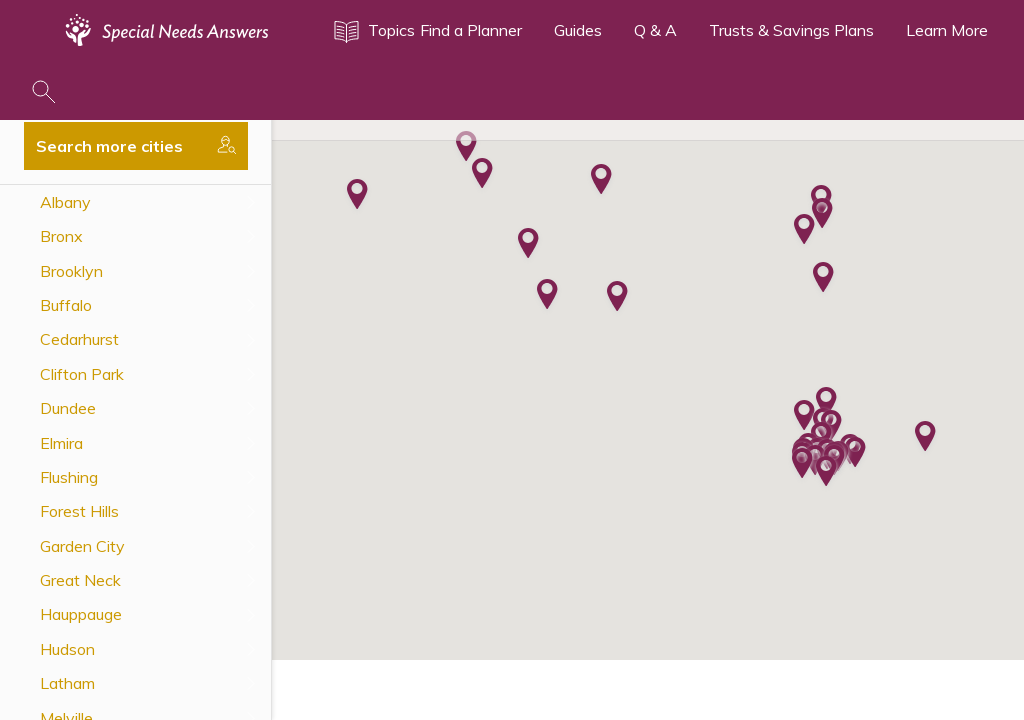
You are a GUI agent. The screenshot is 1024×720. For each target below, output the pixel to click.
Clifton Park (82, 374)
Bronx (61, 236)
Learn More (947, 30)
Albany (65, 202)
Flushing (69, 477)
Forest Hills (79, 511)
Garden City (82, 546)
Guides (578, 30)
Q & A (655, 30)
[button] (804, 231)
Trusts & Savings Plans (791, 30)
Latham (67, 683)
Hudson (67, 649)
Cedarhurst (79, 339)
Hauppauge (81, 614)
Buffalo (66, 305)
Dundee (68, 408)
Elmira (61, 443)
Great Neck (80, 580)
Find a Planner (471, 30)
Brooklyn (71, 271)
